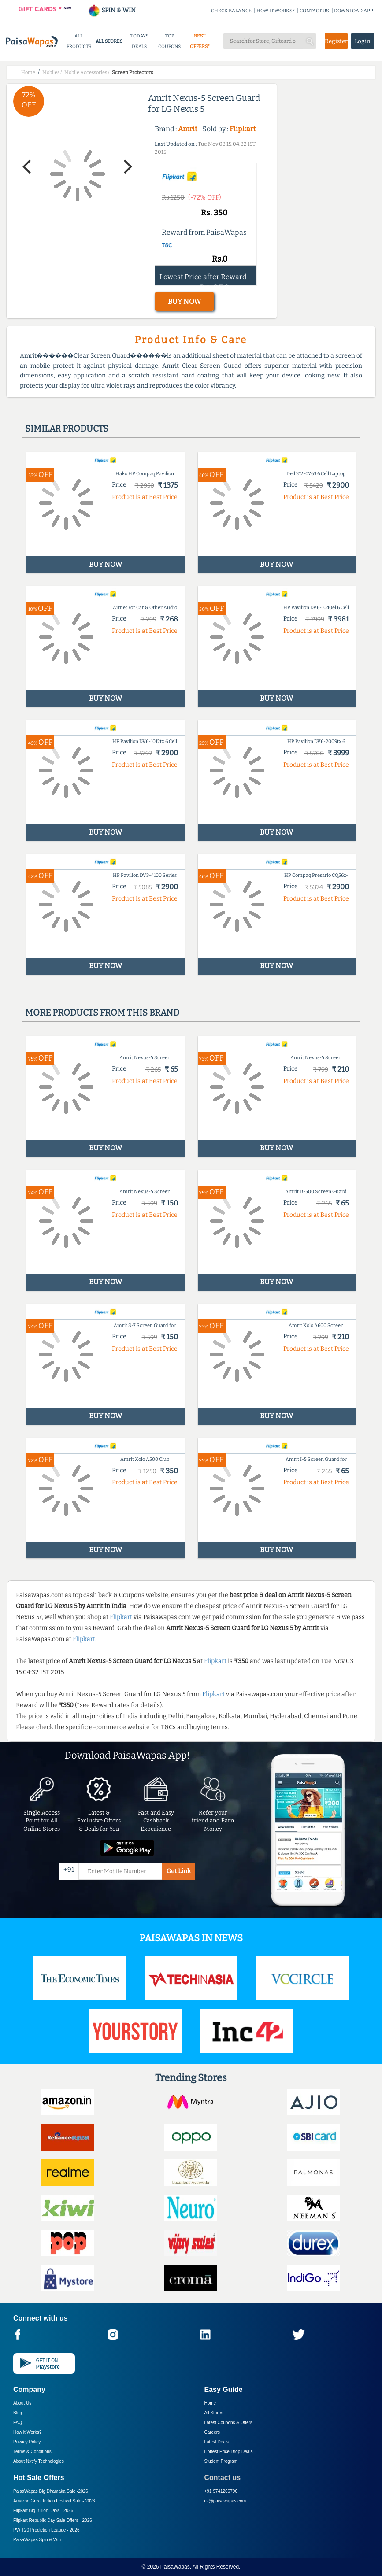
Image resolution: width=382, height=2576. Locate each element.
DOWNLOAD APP (353, 11)
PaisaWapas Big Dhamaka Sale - (50, 2491)
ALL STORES (109, 41)
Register (336, 41)
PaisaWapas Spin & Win (37, 2539)
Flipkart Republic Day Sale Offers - (52, 2520)
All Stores (213, 2412)
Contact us (222, 2477)
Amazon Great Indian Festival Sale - (54, 2500)
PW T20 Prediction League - (46, 2530)
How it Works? (27, 2432)
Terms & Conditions (32, 2451)
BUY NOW (184, 301)
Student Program (221, 2461)
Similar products (66, 428)
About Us (22, 2403)
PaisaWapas (175, 2567)
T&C (167, 245)
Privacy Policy (27, 2441)
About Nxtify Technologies (38, 2461)
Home (210, 2403)
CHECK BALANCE (231, 11)
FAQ (17, 2422)
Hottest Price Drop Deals (228, 2451)
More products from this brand (102, 1012)
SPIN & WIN (112, 10)
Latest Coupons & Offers (228, 2422)
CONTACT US (314, 11)
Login (363, 41)
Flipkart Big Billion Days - (43, 2510)
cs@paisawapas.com (225, 2500)
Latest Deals (216, 2441)
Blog (17, 2412)
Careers (212, 2432)
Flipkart (243, 129)
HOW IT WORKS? (275, 11)
